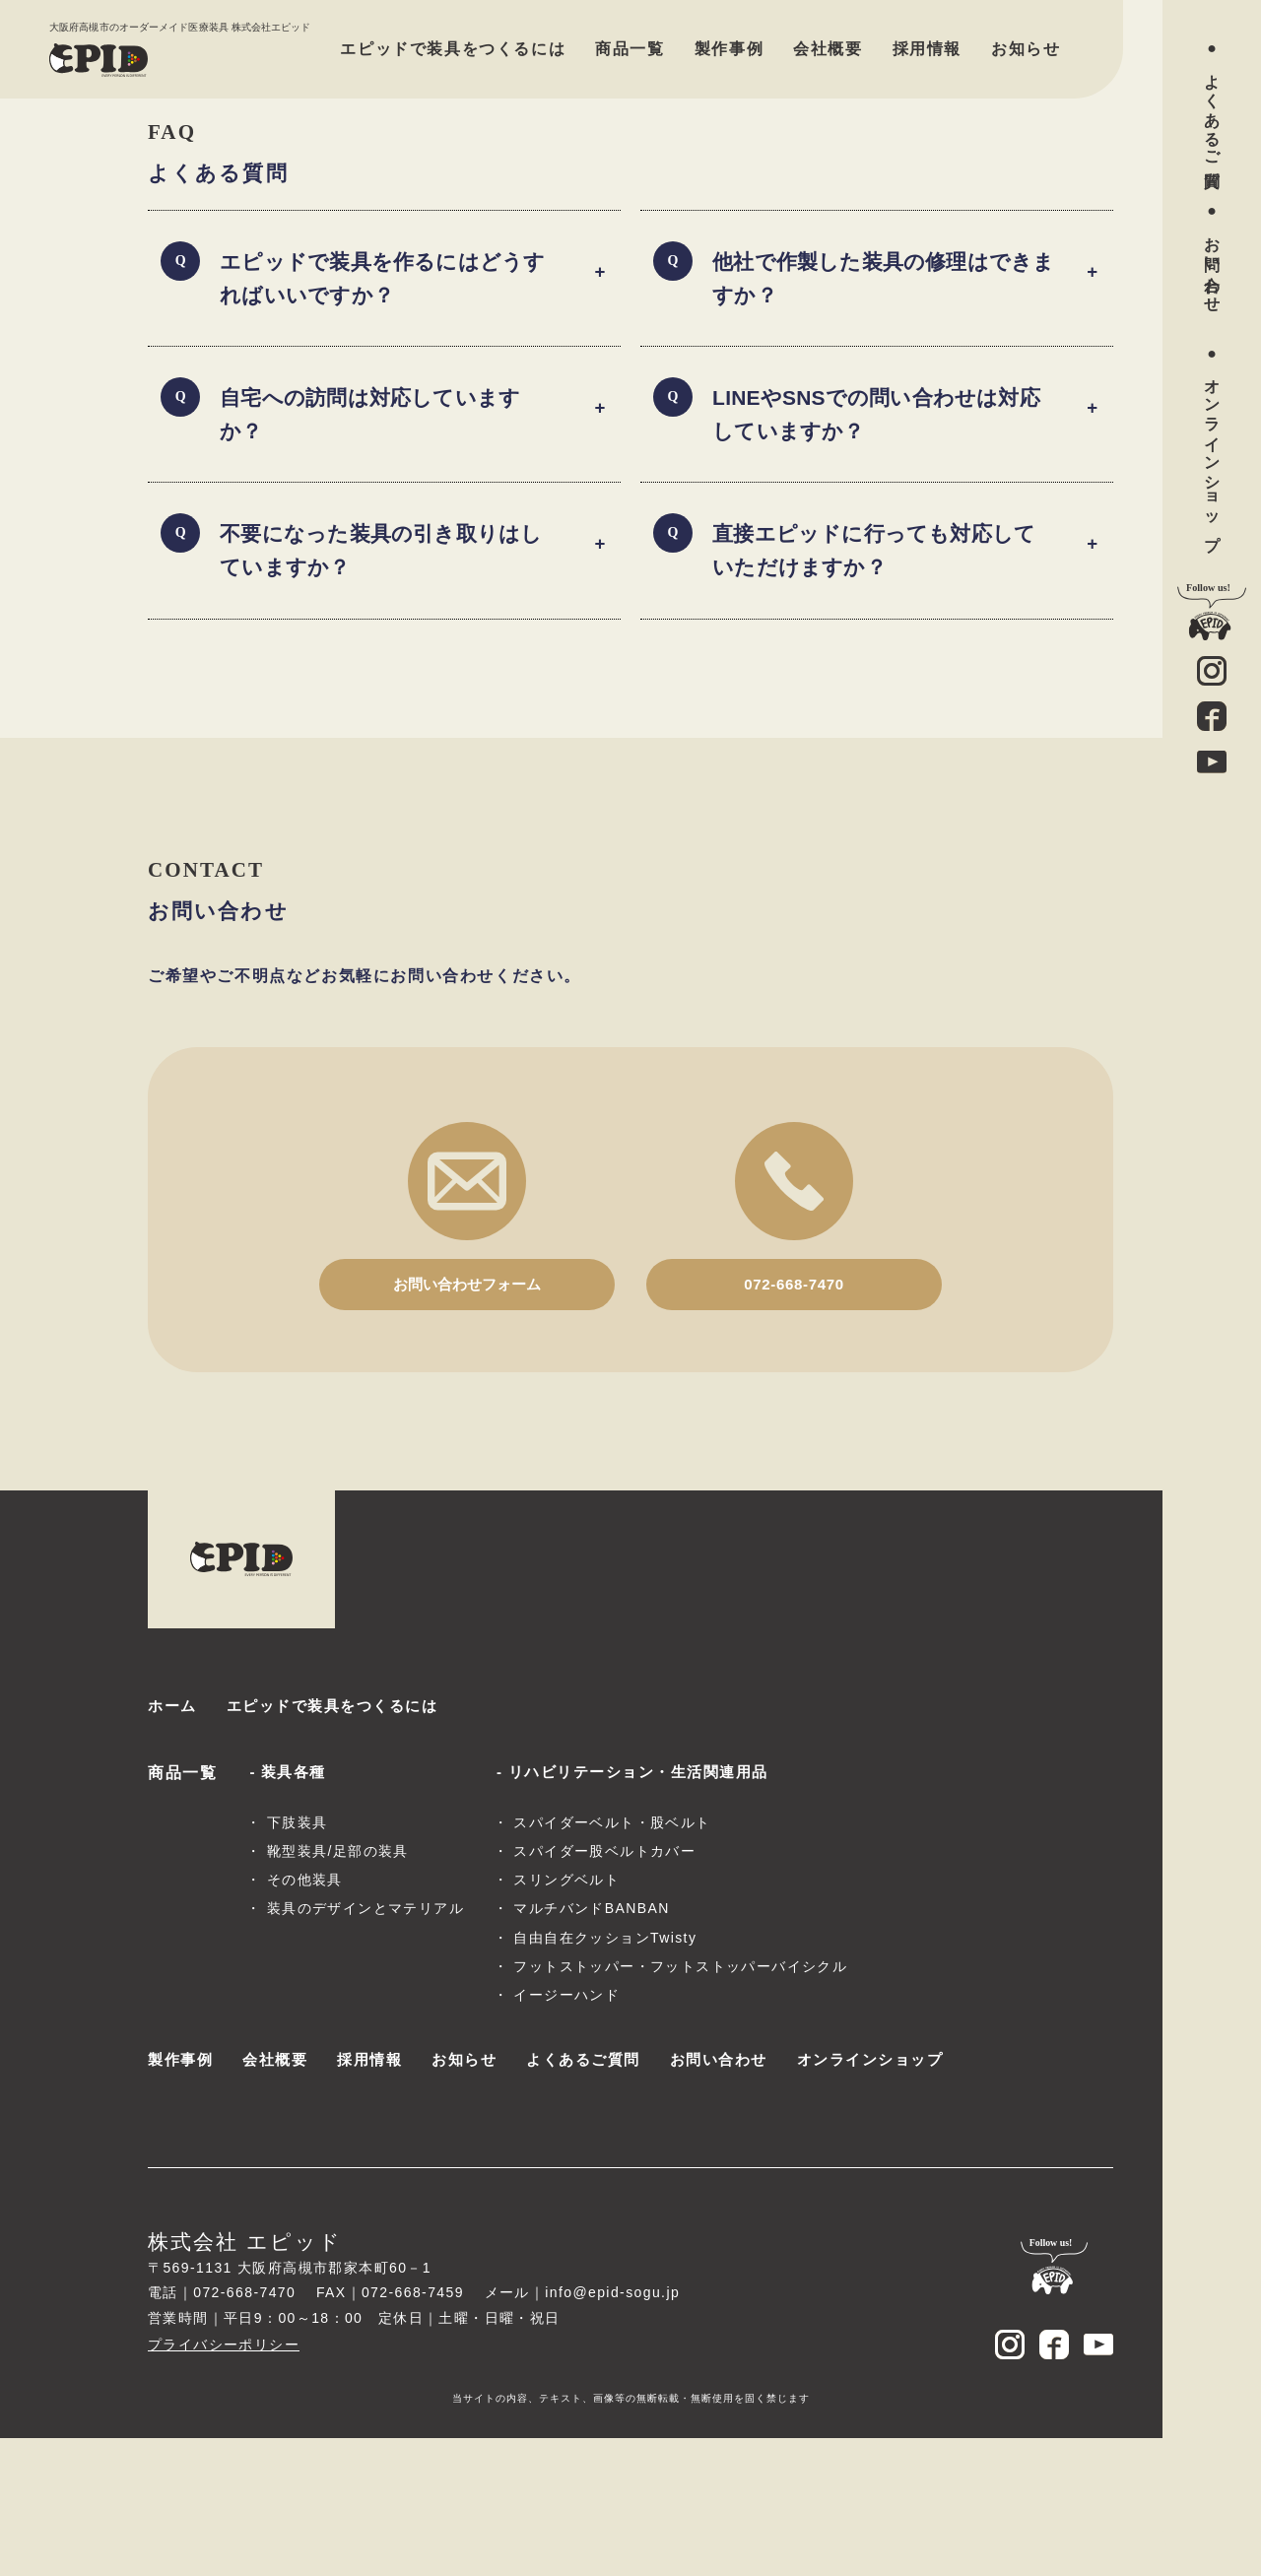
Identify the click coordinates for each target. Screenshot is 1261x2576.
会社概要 (827, 48)
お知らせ (1025, 48)
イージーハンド (566, 2131)
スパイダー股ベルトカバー (604, 1987)
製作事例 (729, 48)
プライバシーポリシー (223, 2482)
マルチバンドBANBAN (591, 2044)
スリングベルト (566, 2015)
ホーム (174, 1824)
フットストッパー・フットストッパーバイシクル (680, 2102)
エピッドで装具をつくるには (452, 48)
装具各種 (295, 1892)
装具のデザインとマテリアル (365, 2044)
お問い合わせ (1212, 265)
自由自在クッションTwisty (605, 2073)
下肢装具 (297, 1958)
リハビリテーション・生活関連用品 (647, 1892)
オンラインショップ (1212, 455)
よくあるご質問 (1212, 113)
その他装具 (305, 2015)
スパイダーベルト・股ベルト (611, 1958)
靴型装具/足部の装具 (338, 1987)
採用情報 (927, 48)
